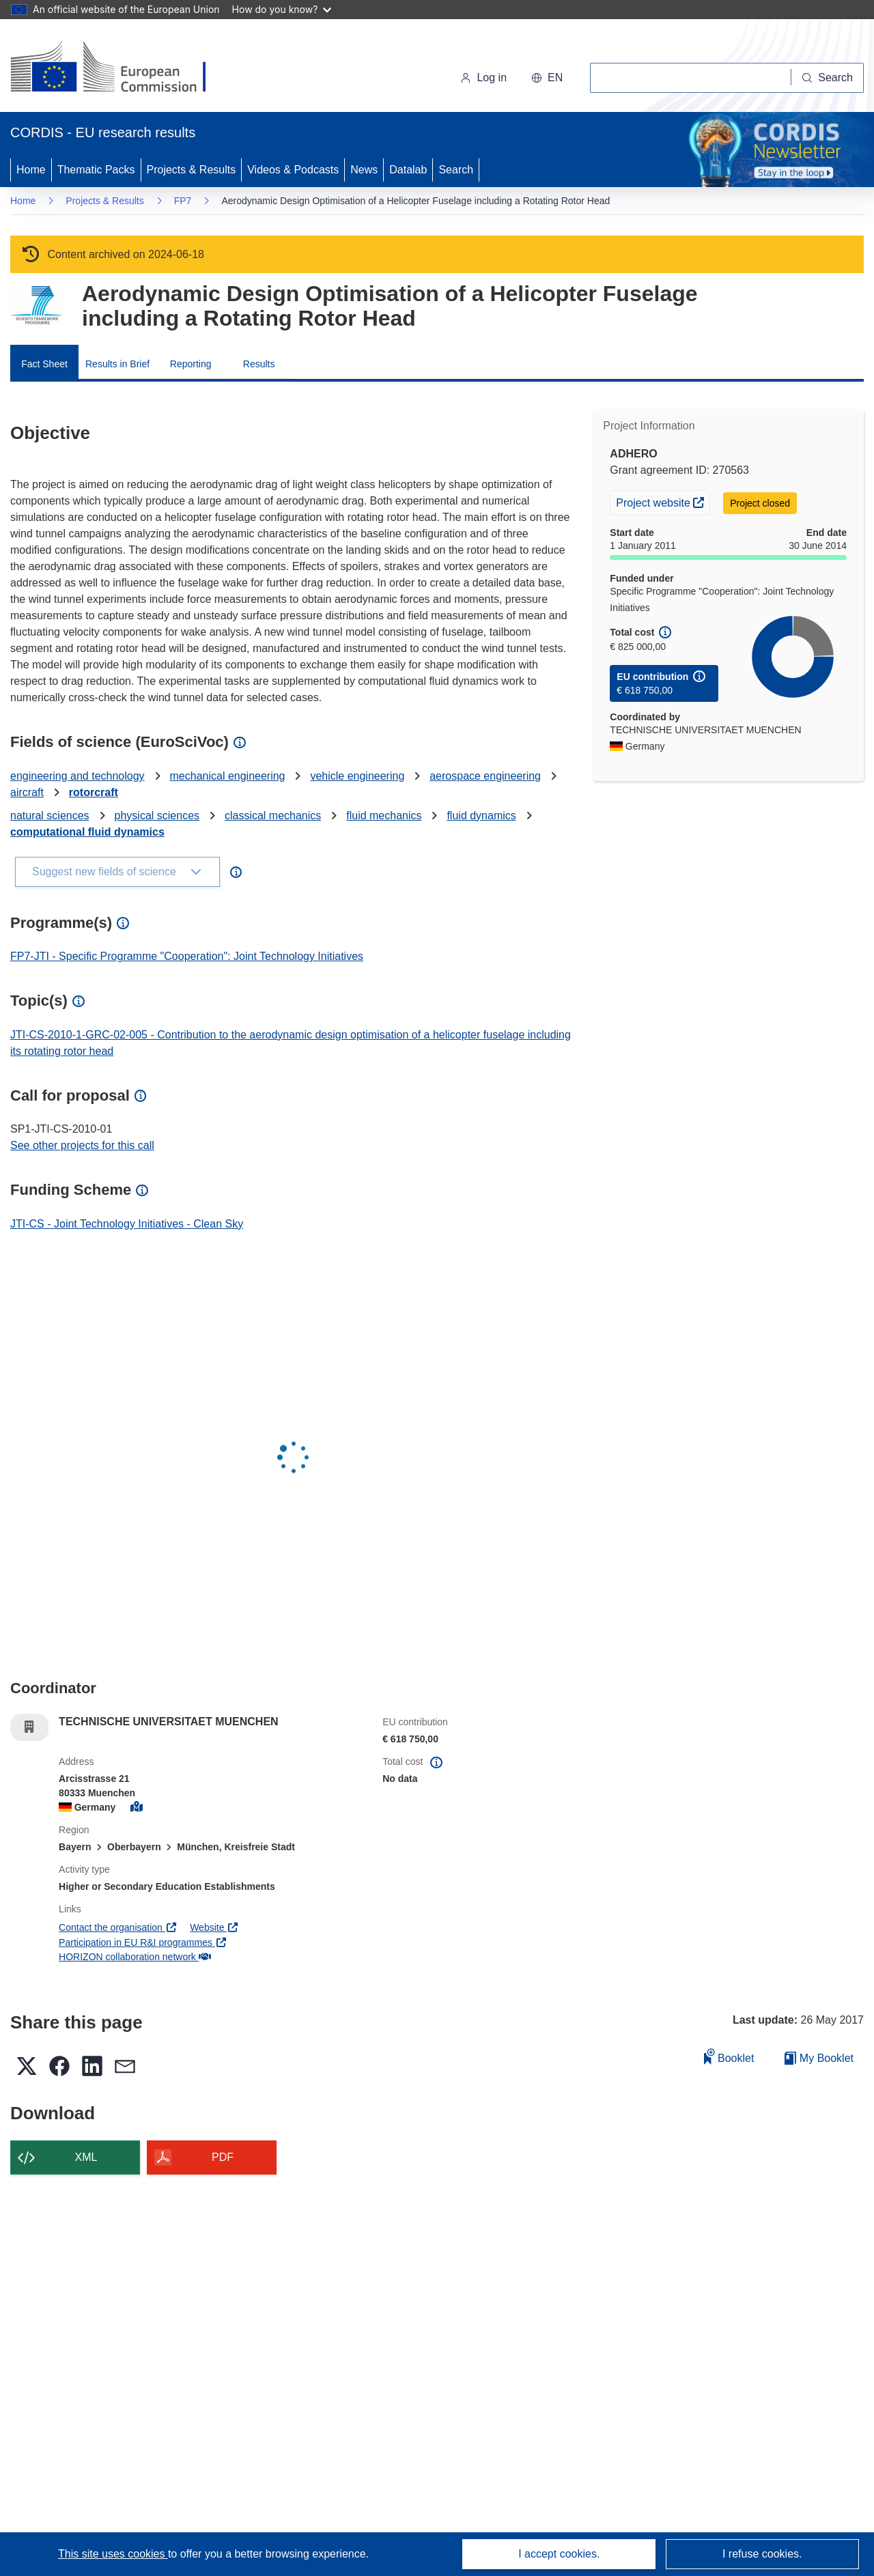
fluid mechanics (383, 815)
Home (31, 169)
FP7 (183, 200)
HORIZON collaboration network (134, 1956)
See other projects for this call (82, 1145)
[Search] (827, 78)
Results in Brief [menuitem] (117, 363)
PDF (223, 2157)
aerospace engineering (485, 776)
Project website (662, 501)
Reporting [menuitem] (191, 363)
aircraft (27, 792)
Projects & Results (191, 169)
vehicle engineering (357, 776)
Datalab (408, 169)
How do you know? (282, 9)
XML (86, 2157)
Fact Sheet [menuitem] (44, 363)
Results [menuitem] (259, 363)
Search (455, 169)
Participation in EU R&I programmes (143, 1942)
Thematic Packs (96, 169)
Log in (483, 77)
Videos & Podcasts (293, 169)
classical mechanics (273, 815)
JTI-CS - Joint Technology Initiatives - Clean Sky (126, 1224)
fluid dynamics (481, 815)
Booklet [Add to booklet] (729, 2056)
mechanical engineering (227, 776)
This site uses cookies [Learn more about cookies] (113, 2554)
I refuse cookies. (762, 2554)
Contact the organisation (118, 1927)
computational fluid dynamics (87, 832)
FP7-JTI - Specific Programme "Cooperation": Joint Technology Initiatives (186, 956)
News (364, 169)
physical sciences (157, 815)
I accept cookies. (559, 2554)
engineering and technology (77, 776)
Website (214, 1927)
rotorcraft (93, 792)
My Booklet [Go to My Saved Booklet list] (819, 2058)
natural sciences (49, 815)
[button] (547, 78)
